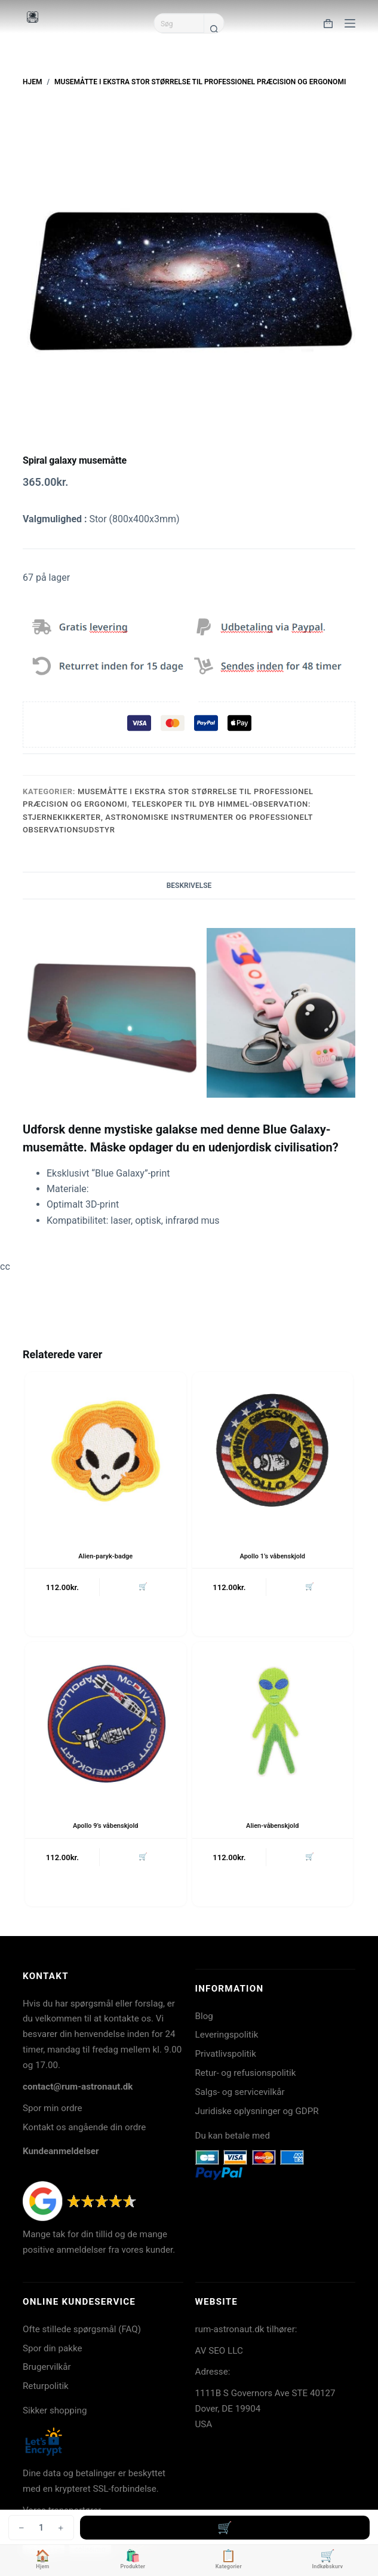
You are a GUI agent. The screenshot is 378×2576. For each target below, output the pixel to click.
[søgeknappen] (214, 29)
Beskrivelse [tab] (189, 885)
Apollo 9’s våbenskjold (106, 1826)
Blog (204, 2016)
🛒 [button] (143, 1586)
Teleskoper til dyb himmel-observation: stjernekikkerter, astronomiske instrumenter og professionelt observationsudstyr (168, 817)
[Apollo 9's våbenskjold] (105, 1722)
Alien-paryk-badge (105, 1556)
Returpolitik (46, 2386)
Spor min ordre (52, 2108)
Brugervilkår (47, 2366)
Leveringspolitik (227, 2034)
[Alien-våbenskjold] (273, 1722)
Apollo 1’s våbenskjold (272, 1556)
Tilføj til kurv (225, 2528)
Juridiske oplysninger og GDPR (257, 2111)
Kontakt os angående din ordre (84, 2127)
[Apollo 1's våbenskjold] (273, 1452)
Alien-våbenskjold (272, 1826)
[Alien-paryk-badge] (105, 1452)
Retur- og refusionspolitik (245, 2072)
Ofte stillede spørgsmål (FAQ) (82, 2329)
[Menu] (350, 23)
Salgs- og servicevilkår (240, 2092)
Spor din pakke (52, 2348)
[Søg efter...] (179, 23)
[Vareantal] (41, 2527)
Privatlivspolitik (225, 2053)
